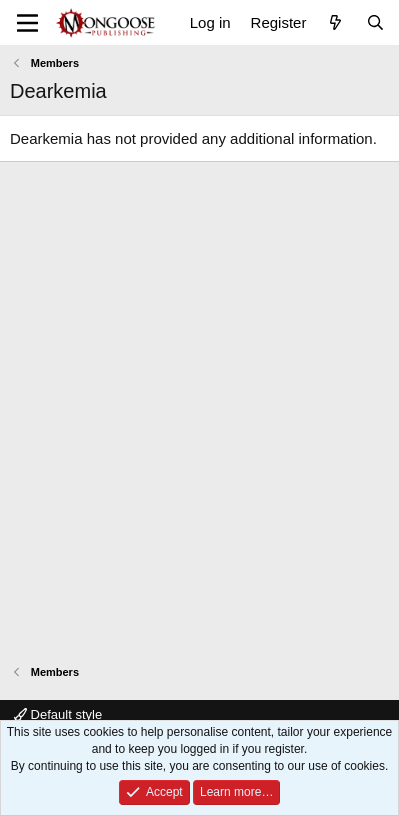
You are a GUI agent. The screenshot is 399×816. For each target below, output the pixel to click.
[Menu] (27, 23)
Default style (58, 714)
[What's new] (335, 22)
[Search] (375, 22)
